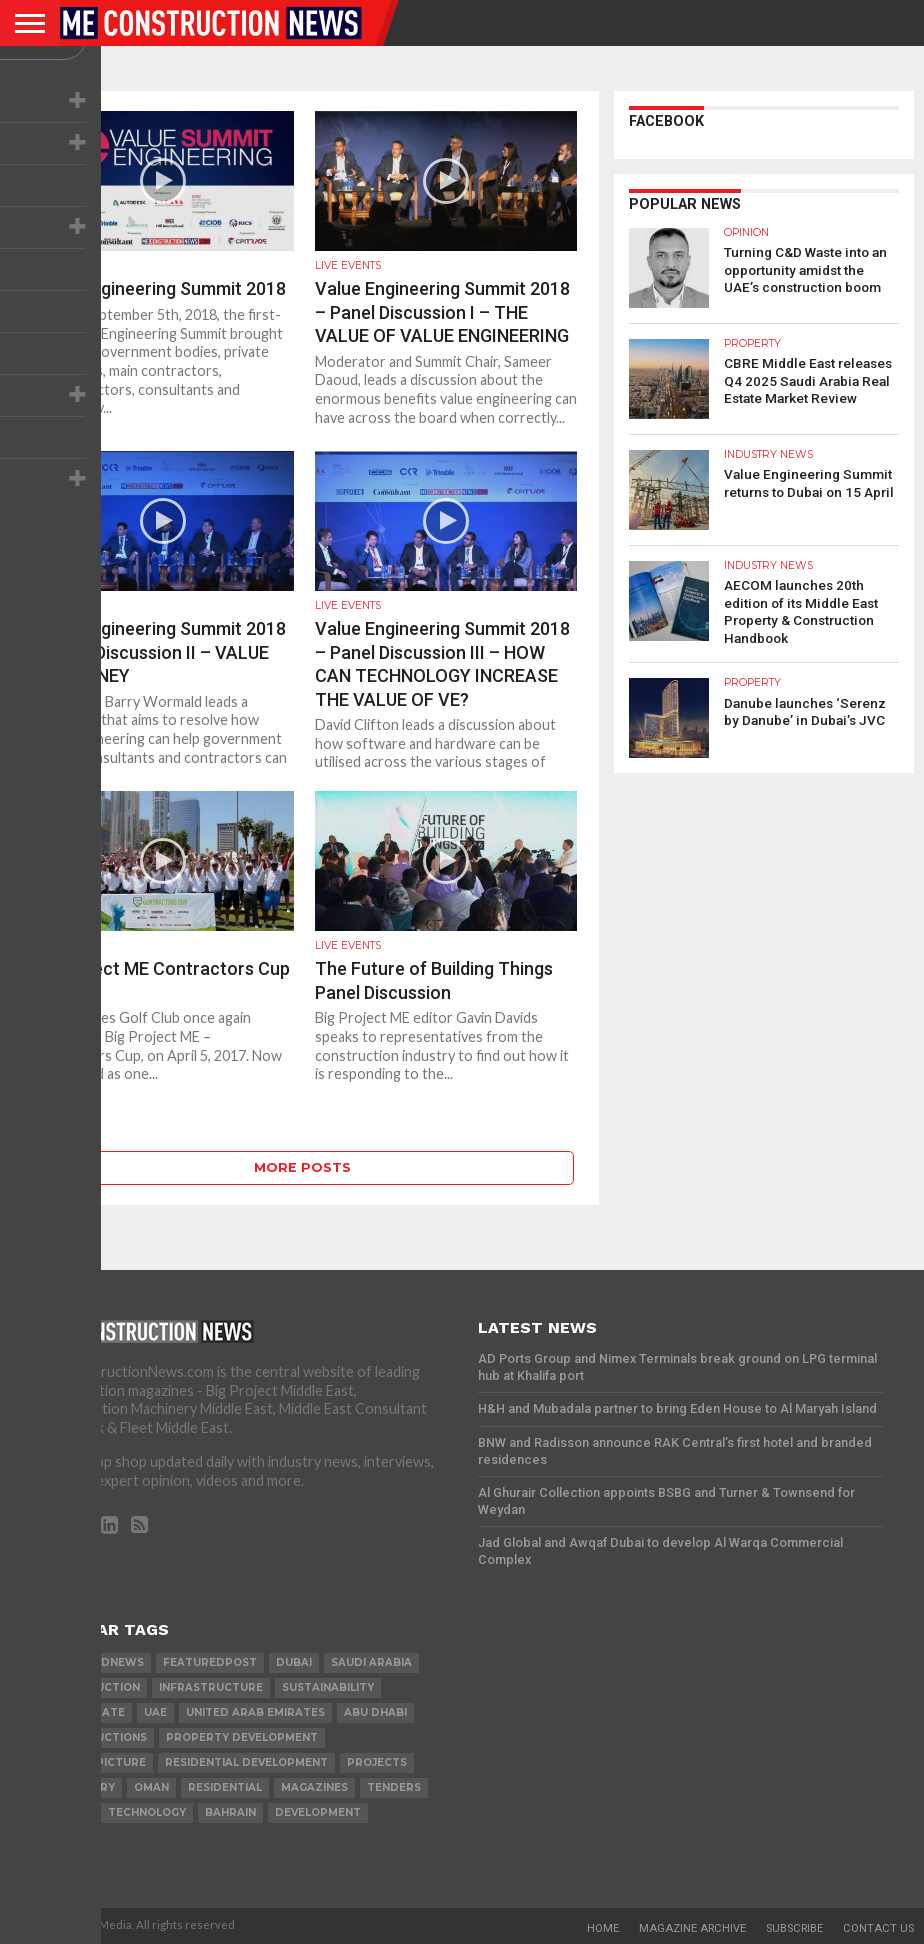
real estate (86, 1712)
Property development (242, 1737)
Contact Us (878, 1928)
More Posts (302, 1167)
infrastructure (211, 1687)
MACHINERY (81, 1787)
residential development (246, 1762)
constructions (97, 1737)
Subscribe (794, 1928)
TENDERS (394, 1787)
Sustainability (328, 1687)
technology (147, 1812)
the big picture (97, 1762)
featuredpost (210, 1662)
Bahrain (230, 1812)
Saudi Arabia (371, 1662)
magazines (314, 1787)
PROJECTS (377, 1762)
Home (603, 1928)
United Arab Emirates (255, 1712)
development (318, 1812)
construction (94, 1687)
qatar (68, 1812)
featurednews (96, 1662)
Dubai (294, 1662)
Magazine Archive (692, 1928)
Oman (151, 1787)
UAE (155, 1712)
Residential (225, 1787)
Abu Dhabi (375, 1712)
